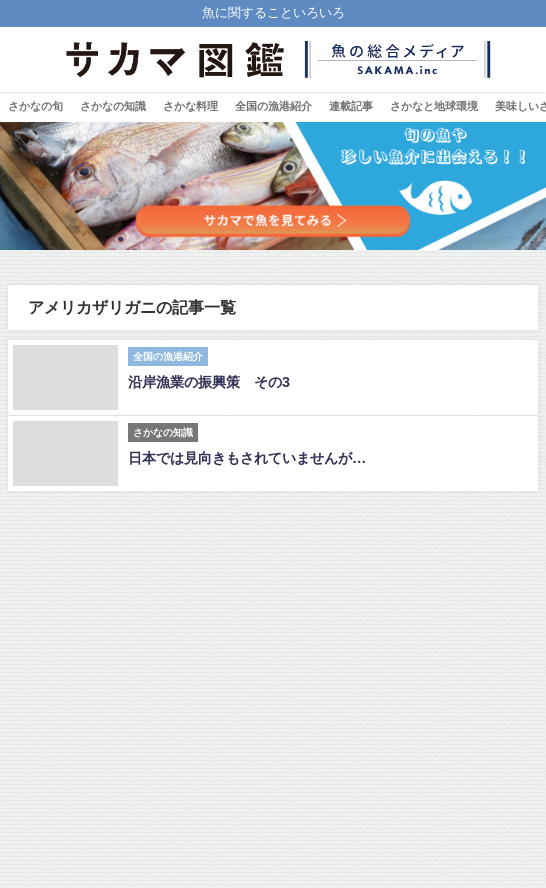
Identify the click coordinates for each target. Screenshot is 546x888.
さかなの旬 (35, 106)
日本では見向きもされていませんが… (247, 458)
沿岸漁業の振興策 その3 (209, 382)
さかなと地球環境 (434, 106)
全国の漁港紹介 (273, 106)
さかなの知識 (113, 106)
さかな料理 (190, 106)
